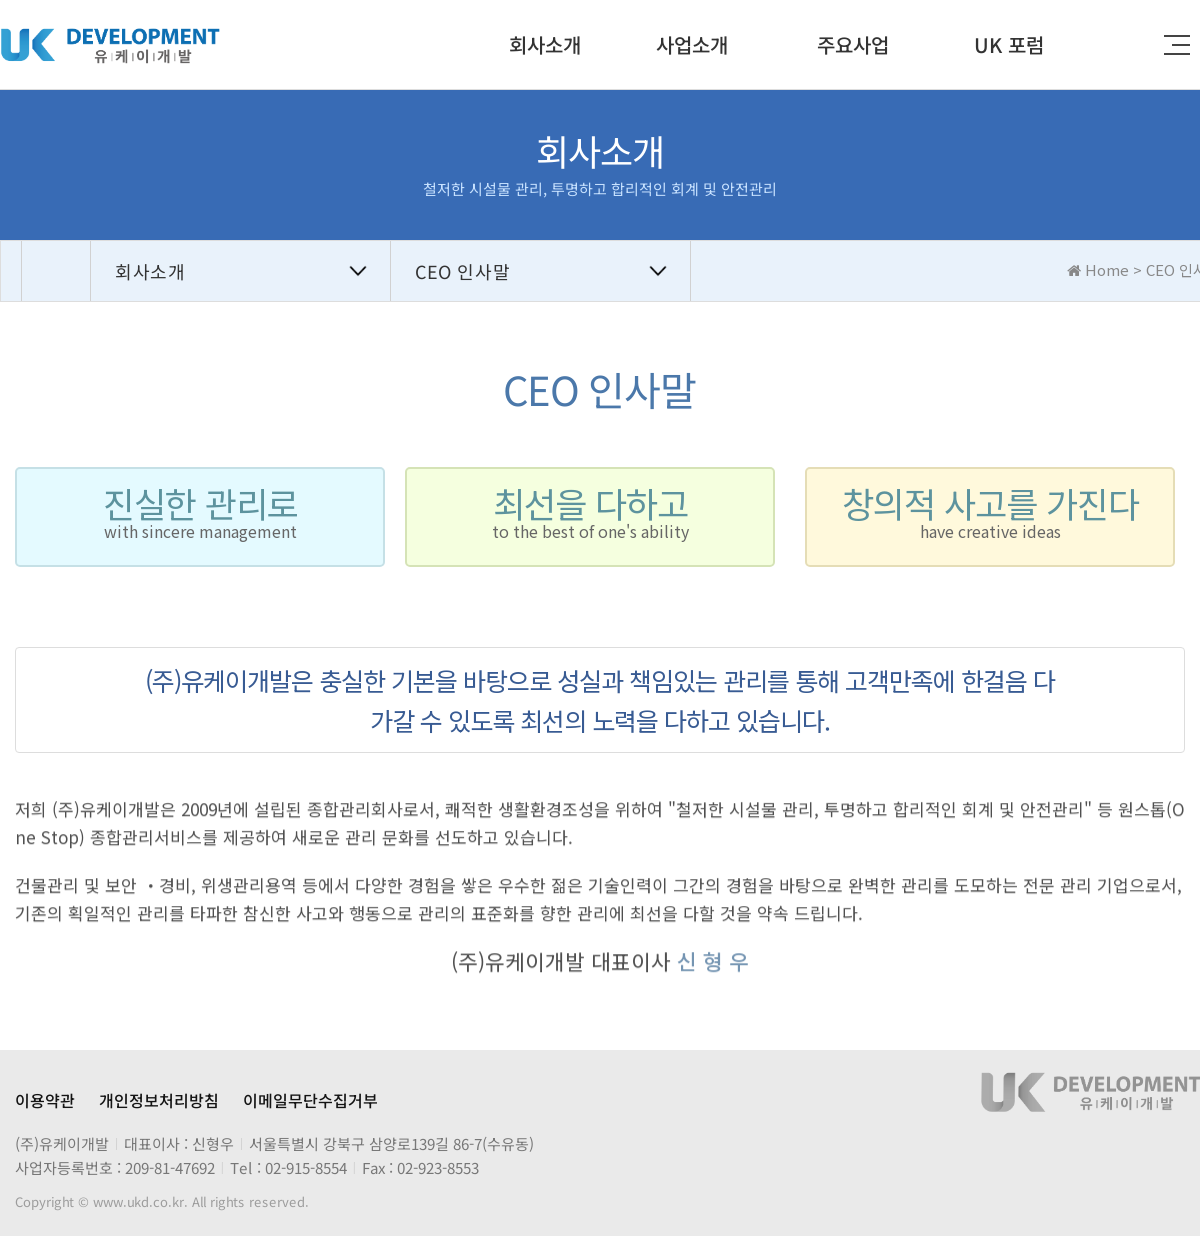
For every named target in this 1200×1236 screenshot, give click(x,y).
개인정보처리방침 (159, 1100)
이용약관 (45, 1100)
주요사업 (853, 44)
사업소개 (692, 44)
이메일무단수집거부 (310, 1100)
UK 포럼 (1009, 44)
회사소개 (545, 44)
